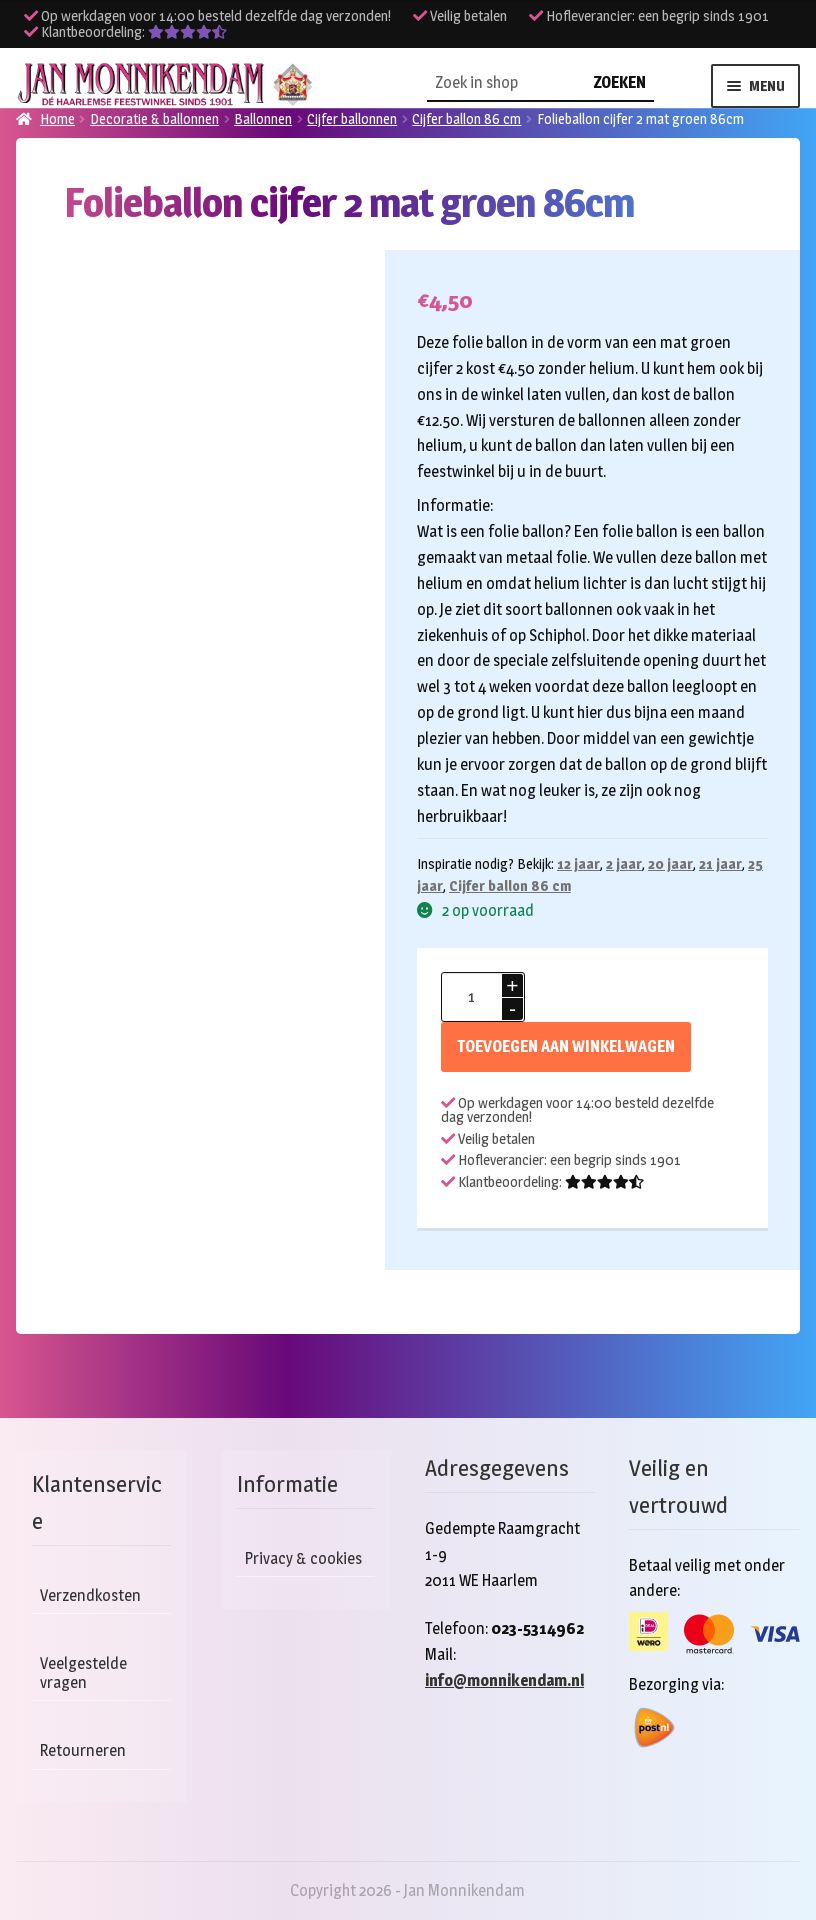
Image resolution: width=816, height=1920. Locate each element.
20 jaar (670, 863)
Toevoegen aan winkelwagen (566, 1046)
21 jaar (720, 863)
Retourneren (83, 1750)
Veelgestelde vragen (83, 1673)
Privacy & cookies (303, 1558)
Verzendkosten (90, 1595)
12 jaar (578, 863)
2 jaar (624, 863)
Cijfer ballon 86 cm (510, 885)
